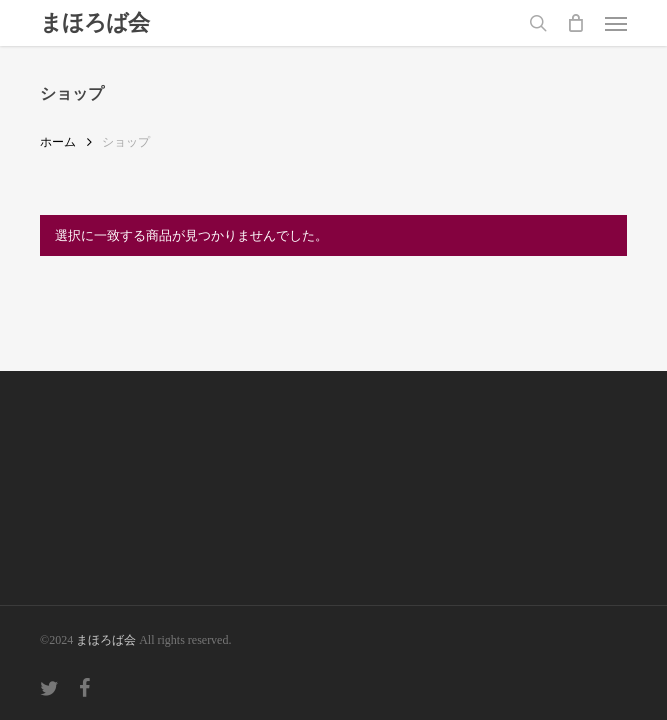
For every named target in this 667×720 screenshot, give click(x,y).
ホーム (58, 142)
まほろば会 (94, 23)
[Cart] (576, 23)
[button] (616, 23)
